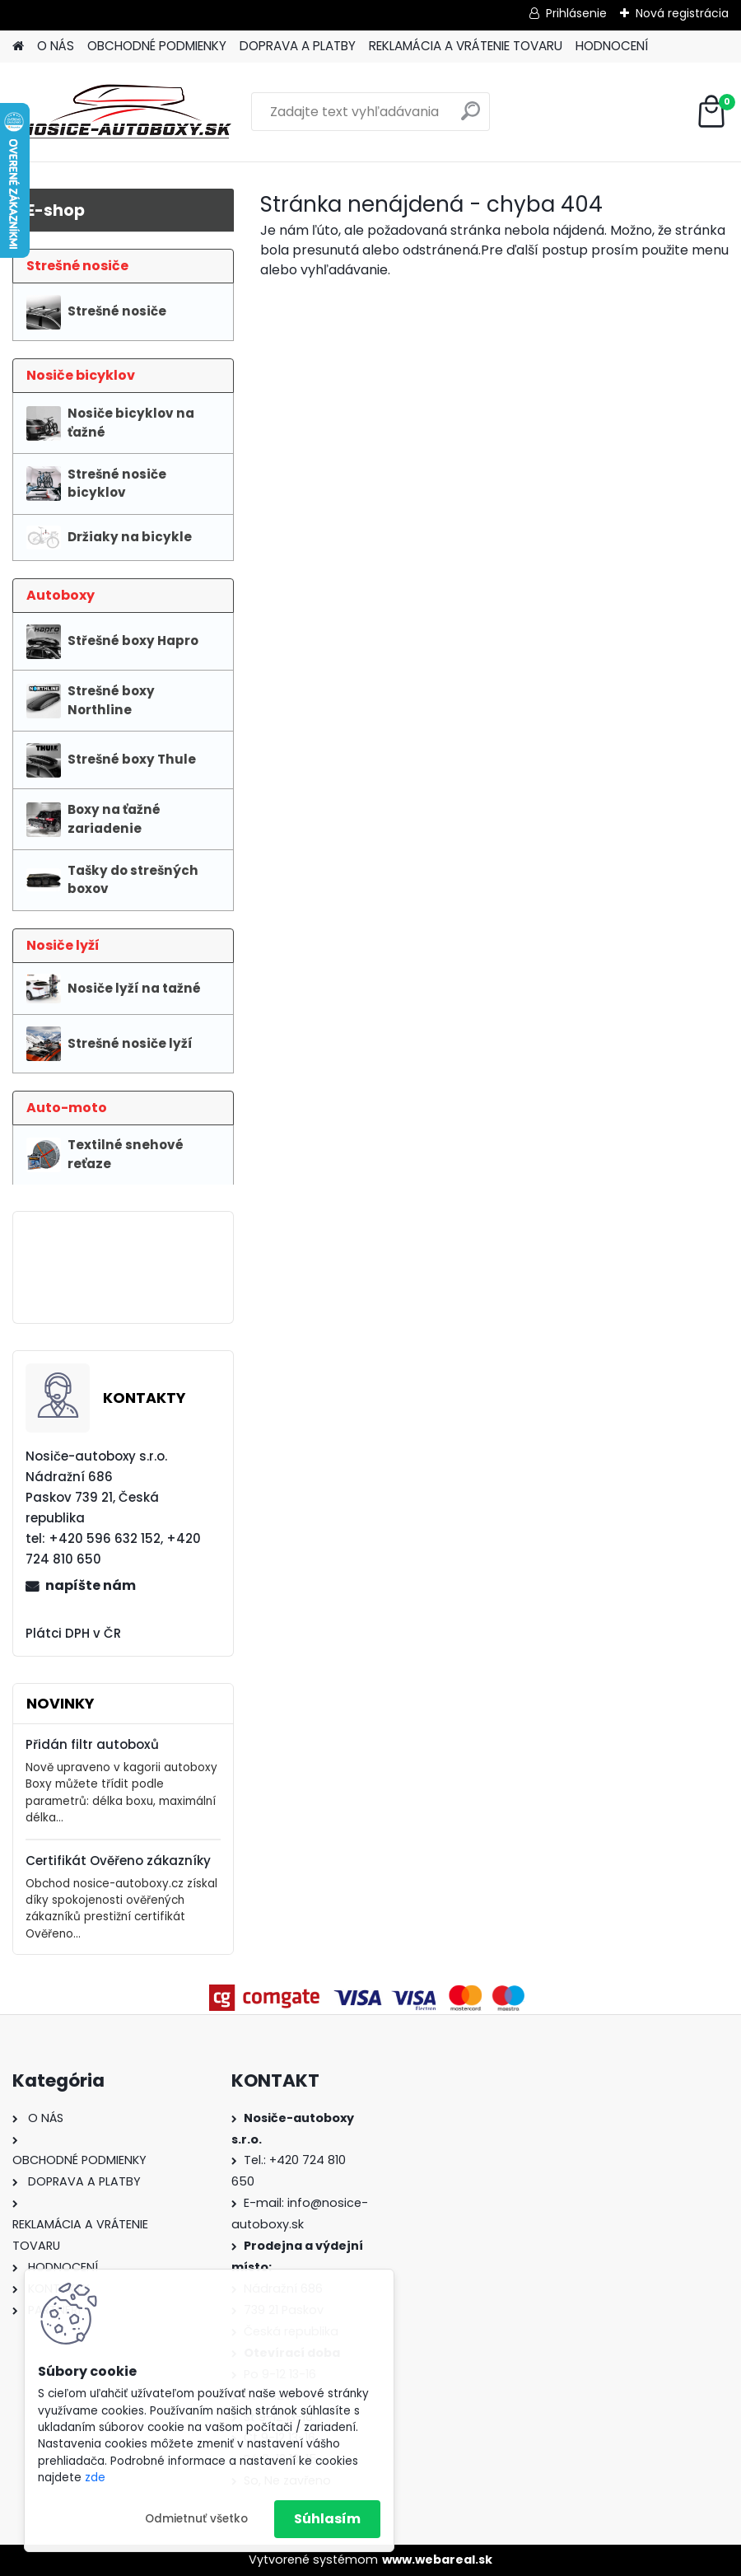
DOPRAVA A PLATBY (298, 45)
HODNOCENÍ (612, 45)
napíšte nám (90, 1585)
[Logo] (125, 112)
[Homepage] (18, 46)
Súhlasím (327, 2518)
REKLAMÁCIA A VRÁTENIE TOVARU (465, 45)
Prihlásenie (576, 13)
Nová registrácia (682, 13)
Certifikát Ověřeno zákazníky (118, 1860)
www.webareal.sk (437, 2559)
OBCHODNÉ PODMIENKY (156, 45)
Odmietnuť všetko (196, 2519)
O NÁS (55, 45)
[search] (470, 117)
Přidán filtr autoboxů (92, 1744)
